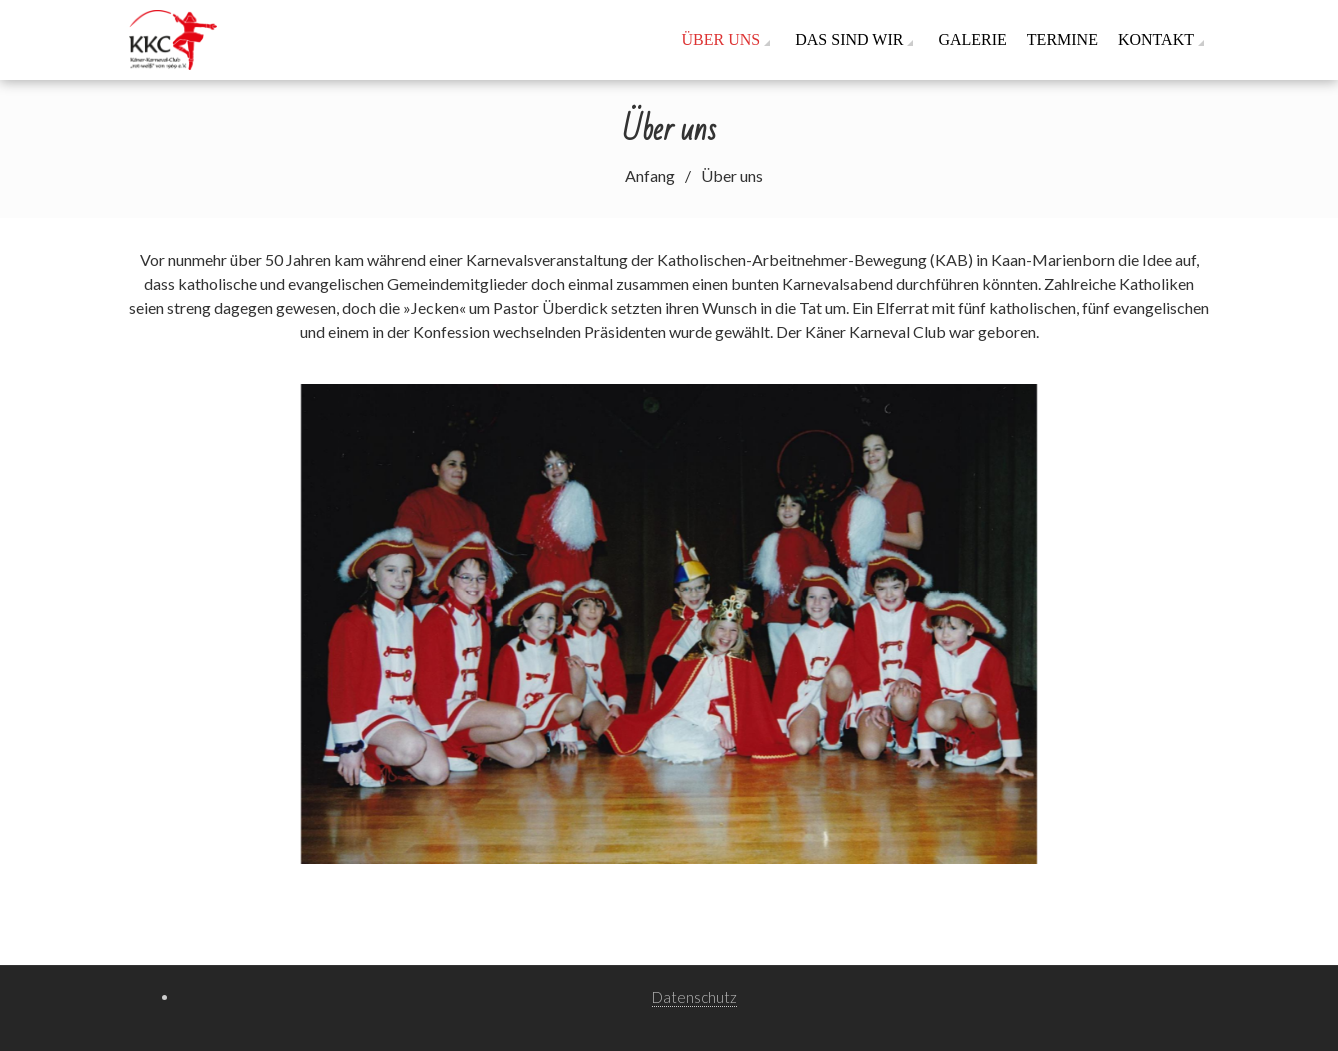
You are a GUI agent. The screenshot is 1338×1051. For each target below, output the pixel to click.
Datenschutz (694, 997)
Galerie (972, 39)
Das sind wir (849, 39)
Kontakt (1156, 39)
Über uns (721, 39)
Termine (1062, 39)
